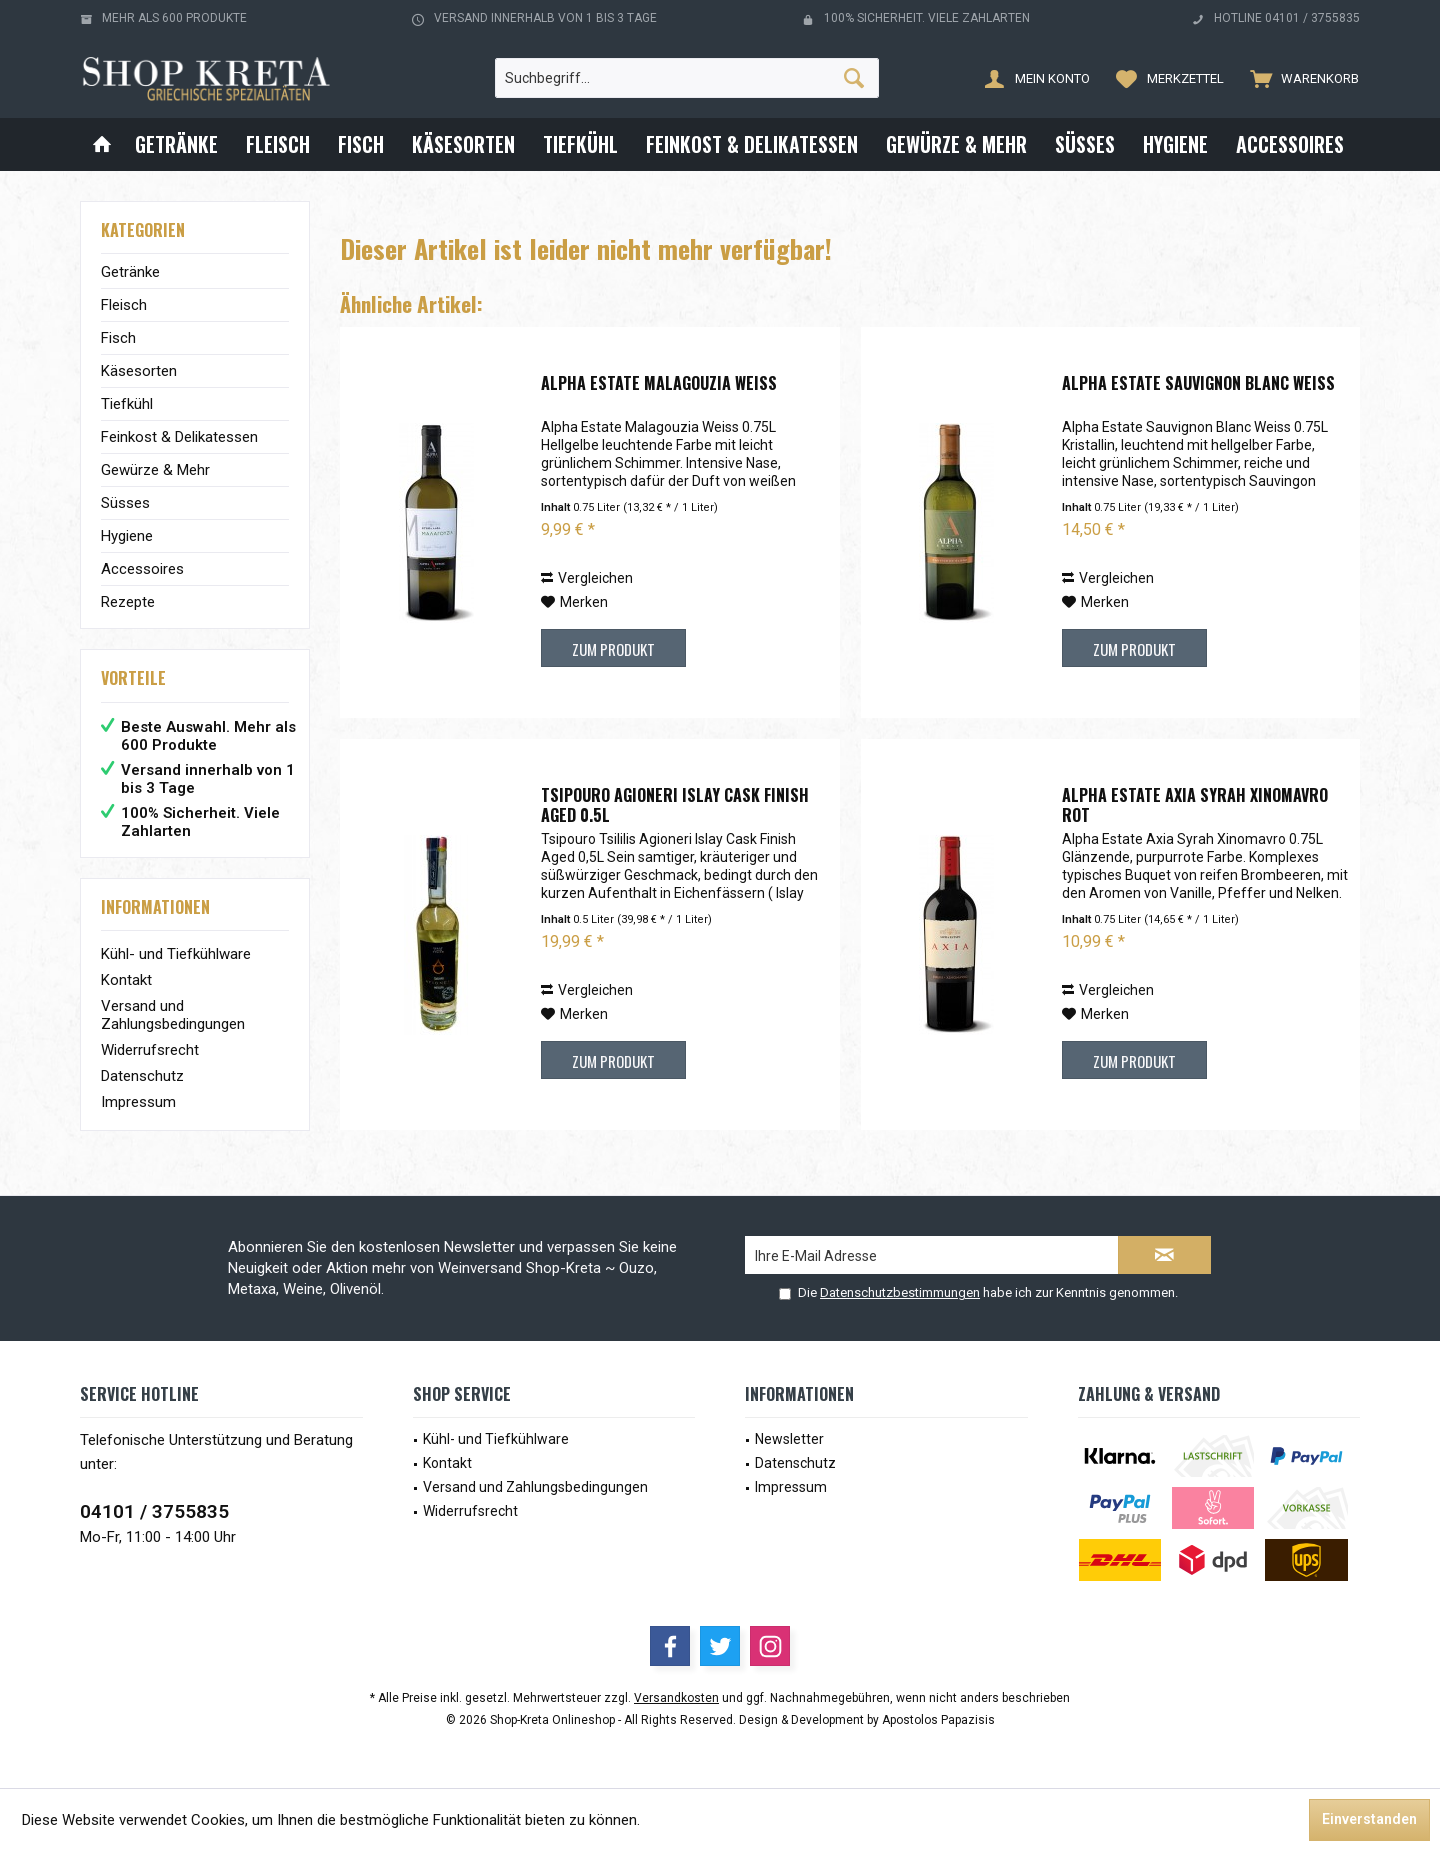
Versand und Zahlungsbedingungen (173, 1015)
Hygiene (127, 536)
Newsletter (789, 1439)
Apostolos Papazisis (938, 1720)
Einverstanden (1369, 1819)
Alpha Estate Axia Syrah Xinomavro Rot (1195, 805)
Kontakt (126, 980)
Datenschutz (142, 1076)
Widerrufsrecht (150, 1050)
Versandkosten (676, 1698)
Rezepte (128, 602)
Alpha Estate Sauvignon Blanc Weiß (1198, 384)
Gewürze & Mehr (155, 470)
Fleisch (124, 305)
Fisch (118, 338)
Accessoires (142, 569)
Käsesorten (139, 371)
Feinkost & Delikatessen (179, 437)
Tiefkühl (127, 404)
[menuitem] (1300, 78)
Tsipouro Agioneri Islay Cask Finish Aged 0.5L (675, 805)
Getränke (130, 272)
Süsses (125, 503)
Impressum (138, 1102)
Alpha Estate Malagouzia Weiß (659, 384)
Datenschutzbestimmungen (900, 1292)
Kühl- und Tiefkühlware (176, 954)
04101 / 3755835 (154, 1511)
